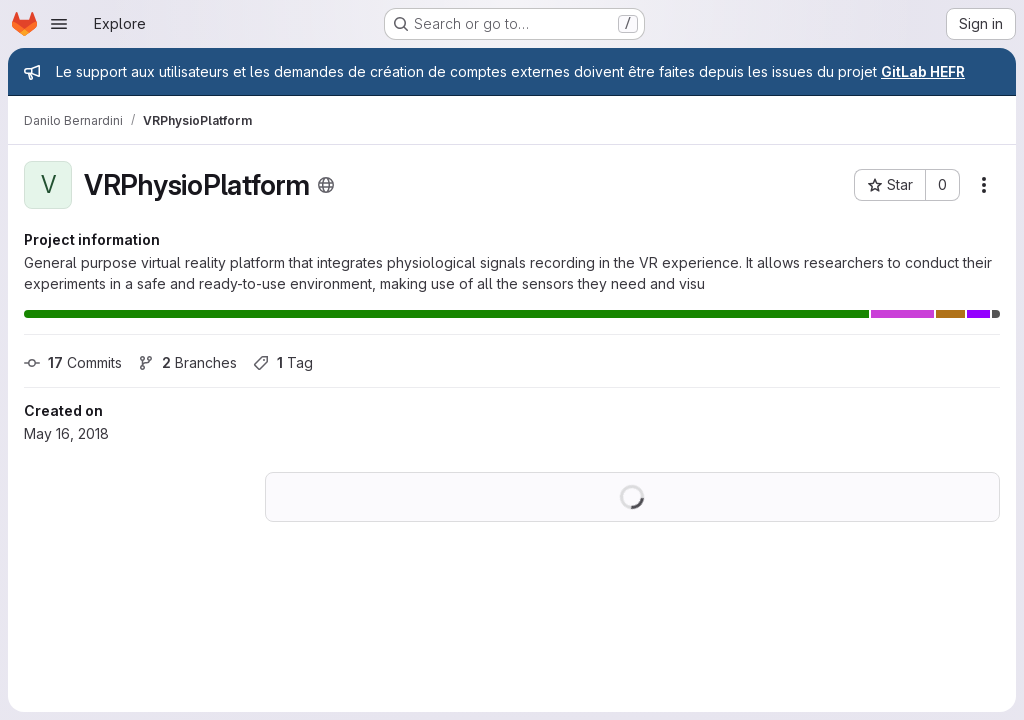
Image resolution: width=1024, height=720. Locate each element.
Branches (187, 362)
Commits (73, 362)
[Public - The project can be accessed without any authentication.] (326, 185)
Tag (283, 362)
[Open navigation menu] (59, 24)
